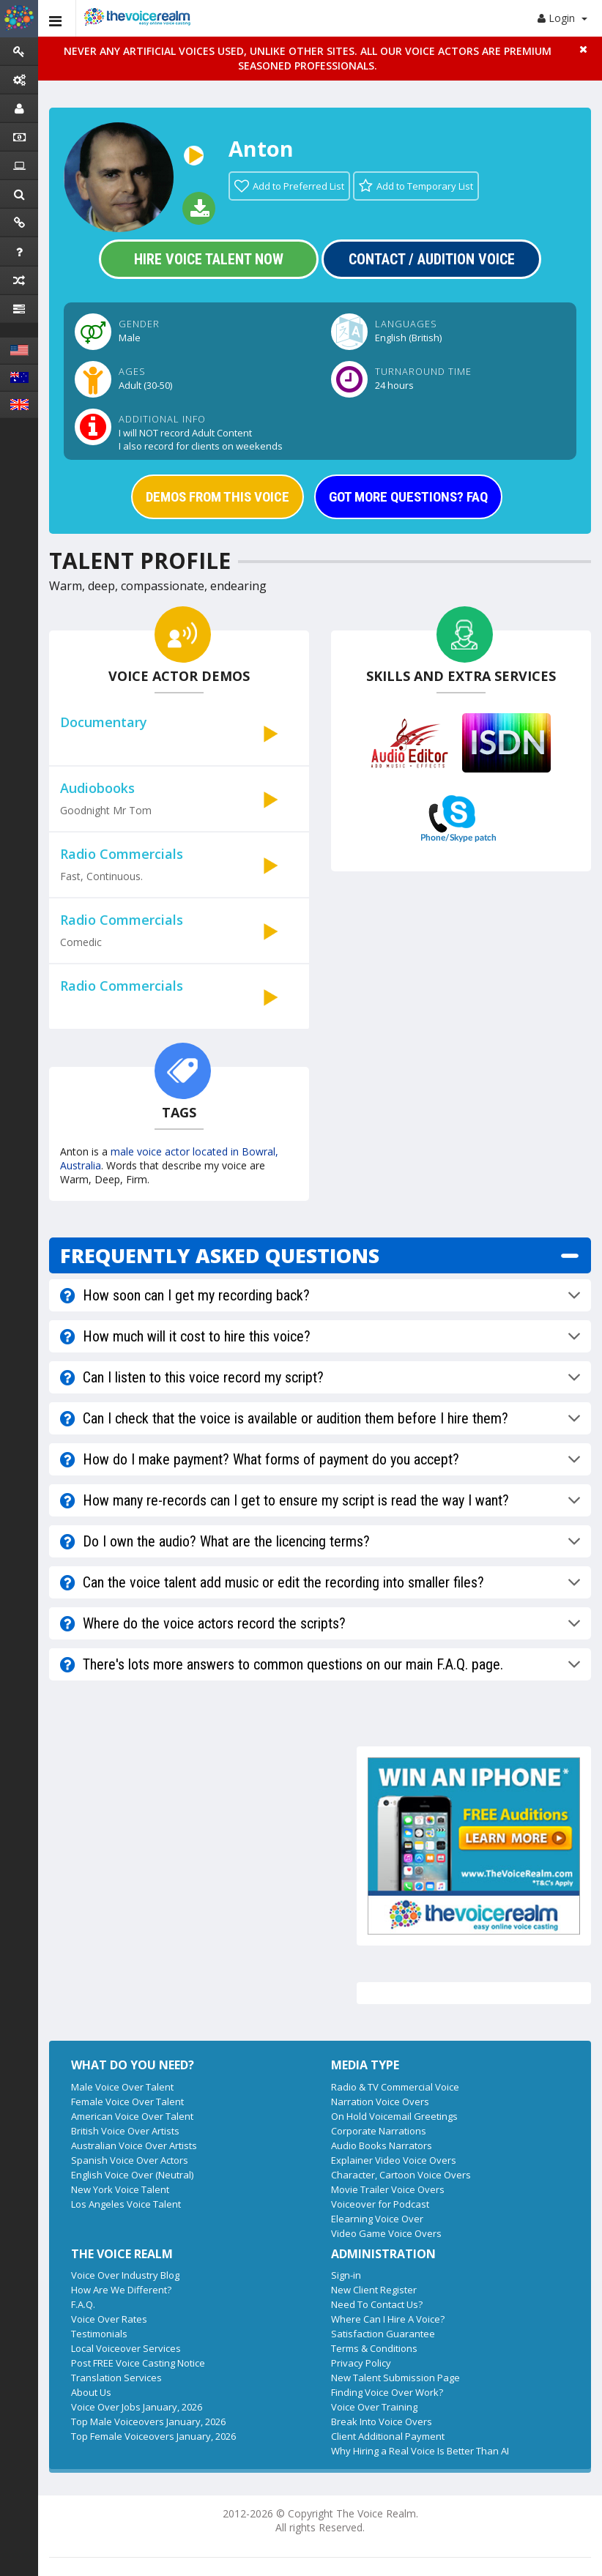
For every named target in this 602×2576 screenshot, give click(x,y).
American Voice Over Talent (132, 2116)
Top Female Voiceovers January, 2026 (153, 2436)
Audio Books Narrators (381, 2145)
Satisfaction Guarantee (383, 2333)
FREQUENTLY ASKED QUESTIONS (219, 1255)
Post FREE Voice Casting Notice (138, 2363)
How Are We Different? (121, 2289)
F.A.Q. (83, 2304)
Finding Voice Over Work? (387, 2392)
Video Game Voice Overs (386, 2233)
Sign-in (346, 2275)
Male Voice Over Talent (122, 2086)
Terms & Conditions (374, 2348)
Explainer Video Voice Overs (393, 2160)
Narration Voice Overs (380, 2101)
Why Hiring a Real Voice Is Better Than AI (420, 2450)
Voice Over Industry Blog (125, 2275)
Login (562, 18)
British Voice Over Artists (125, 2130)
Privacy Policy (361, 2363)
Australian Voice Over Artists (134, 2145)
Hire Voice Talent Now (208, 259)
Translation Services (116, 2377)
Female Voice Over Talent (127, 2101)
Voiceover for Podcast (380, 2204)
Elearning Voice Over (377, 2218)
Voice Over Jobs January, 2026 (136, 2406)
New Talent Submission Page (395, 2377)
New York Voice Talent (120, 2189)
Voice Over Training (374, 2406)
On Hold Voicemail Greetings (394, 2116)
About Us (91, 2392)
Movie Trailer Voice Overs (388, 2189)
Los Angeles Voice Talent (126, 2204)
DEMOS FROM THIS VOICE (217, 496)
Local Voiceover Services (126, 2348)
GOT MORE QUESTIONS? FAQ (408, 496)
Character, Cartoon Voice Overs (401, 2174)
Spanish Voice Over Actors (129, 2160)
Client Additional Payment (388, 2436)
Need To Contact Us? (377, 2304)
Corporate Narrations (378, 2130)
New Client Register (374, 2289)
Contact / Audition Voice (432, 259)
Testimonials (99, 2333)
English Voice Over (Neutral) (132, 2174)
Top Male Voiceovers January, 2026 (148, 2421)
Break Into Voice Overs (381, 2421)
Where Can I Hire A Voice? (388, 2319)
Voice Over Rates (109, 2319)
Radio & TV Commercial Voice (395, 2086)
